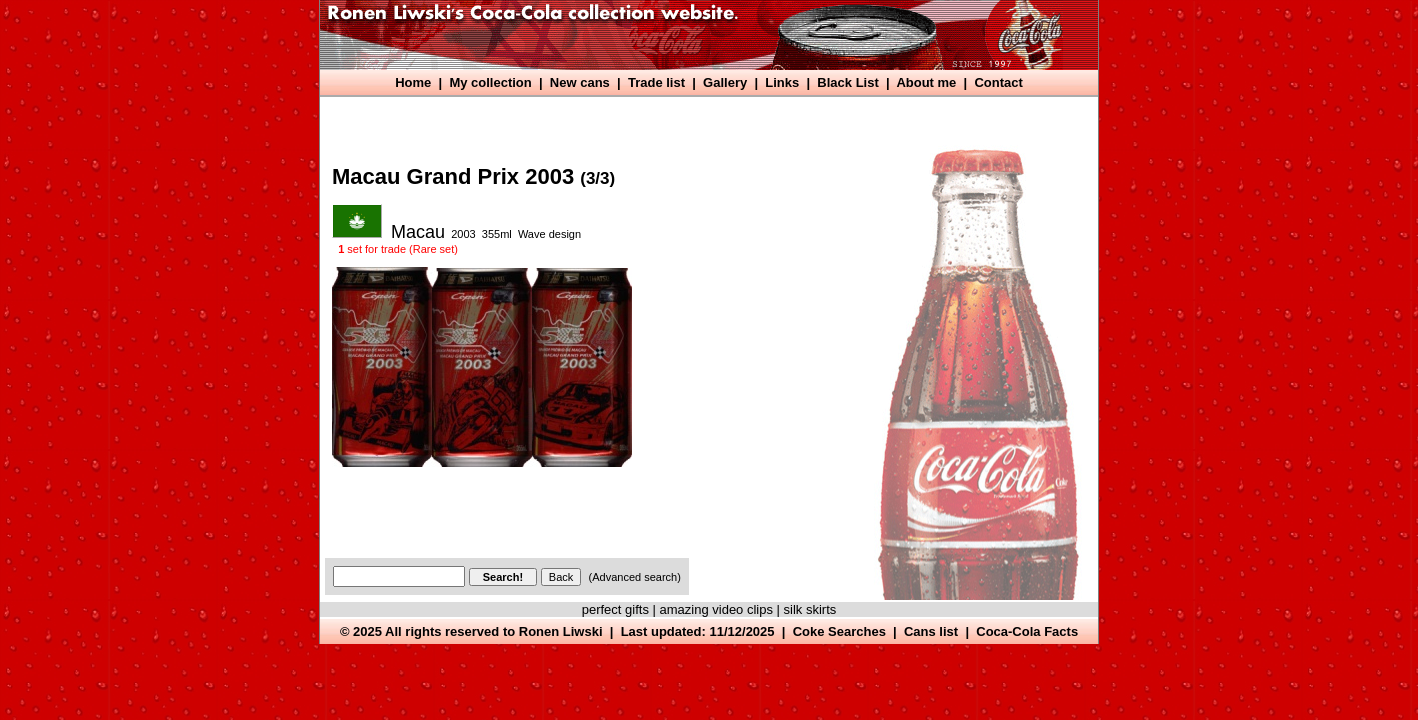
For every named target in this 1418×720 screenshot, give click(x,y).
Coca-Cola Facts (1027, 631)
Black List (847, 82)
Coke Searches (839, 631)
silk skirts (810, 609)
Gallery (725, 82)
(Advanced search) (635, 577)
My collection (490, 82)
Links (782, 82)
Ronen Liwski (561, 631)
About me (926, 82)
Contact (998, 82)
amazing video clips (716, 609)
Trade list (656, 82)
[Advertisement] (690, 117)
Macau (418, 232)
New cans (580, 82)
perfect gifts (615, 609)
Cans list (931, 631)
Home (413, 82)
